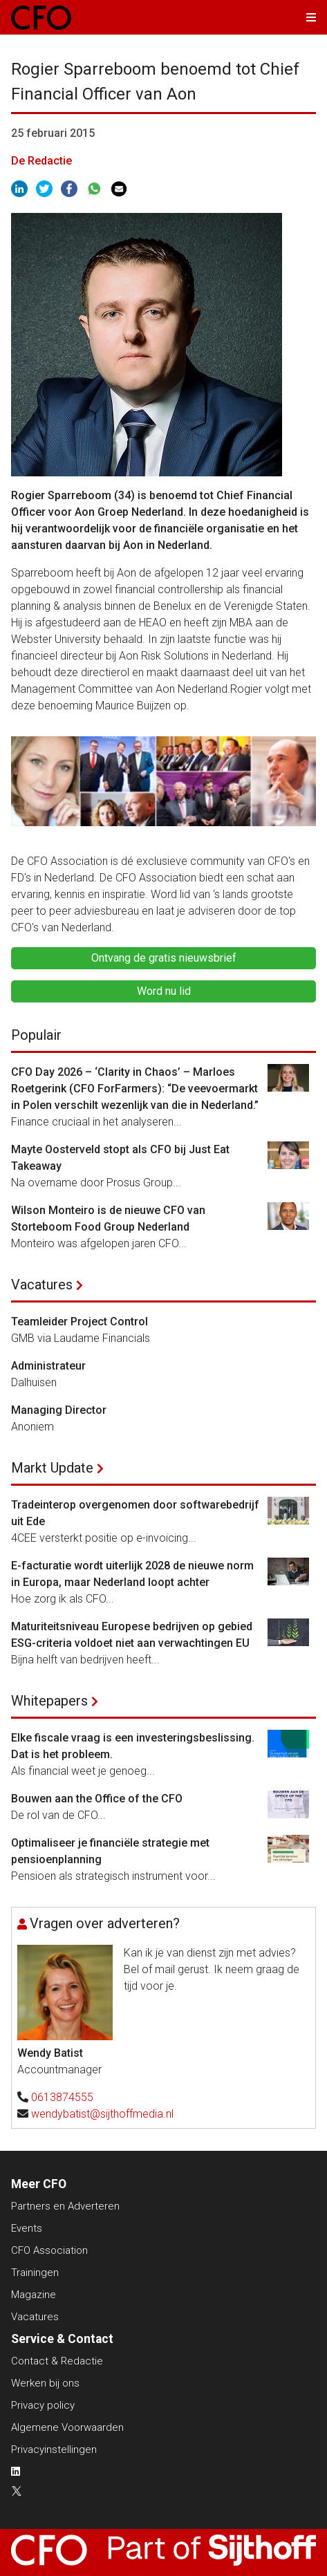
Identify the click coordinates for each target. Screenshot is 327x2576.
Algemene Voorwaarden (67, 2427)
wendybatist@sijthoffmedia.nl (102, 2113)
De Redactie (41, 160)
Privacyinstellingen (54, 2449)
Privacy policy (43, 2405)
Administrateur (48, 1365)
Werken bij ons (45, 2383)
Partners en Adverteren (65, 2206)
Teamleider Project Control (79, 1321)
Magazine (33, 2294)
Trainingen (35, 2272)
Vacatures (42, 1284)
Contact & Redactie (57, 2361)
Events (26, 2228)
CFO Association (49, 2250)
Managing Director (58, 1410)
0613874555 (62, 2097)
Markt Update (52, 1467)
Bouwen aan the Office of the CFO (97, 1798)
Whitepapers (49, 1700)
